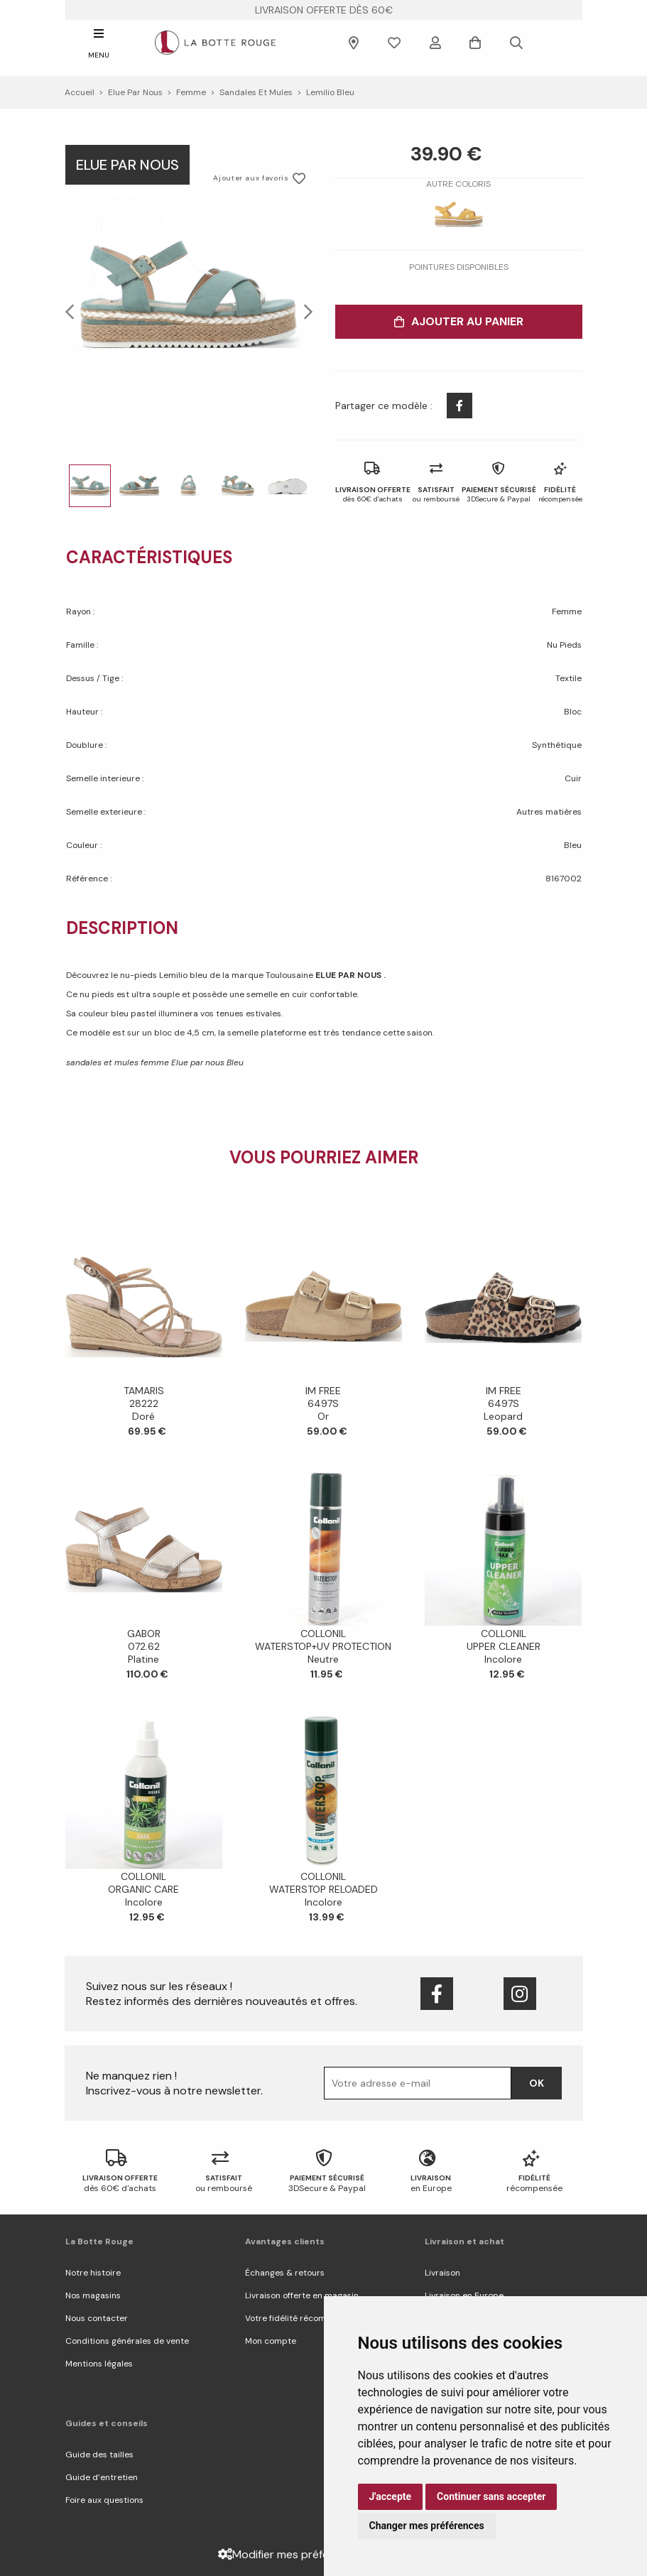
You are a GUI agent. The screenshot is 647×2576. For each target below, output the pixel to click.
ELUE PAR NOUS (349, 975)
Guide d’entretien (101, 2477)
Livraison (442, 2272)
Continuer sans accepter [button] (491, 2496)
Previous (73, 311)
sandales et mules (256, 92)
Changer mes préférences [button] (426, 2525)
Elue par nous (135, 92)
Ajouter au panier (458, 321)
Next (303, 311)
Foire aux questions (104, 2500)
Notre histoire (93, 2272)
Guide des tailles (99, 2454)
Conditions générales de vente (127, 2341)
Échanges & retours (285, 2272)
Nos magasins (93, 2295)
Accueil (79, 92)
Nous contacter (96, 2318)
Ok (536, 2083)
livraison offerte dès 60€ (324, 10)
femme (191, 92)
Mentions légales (99, 2363)
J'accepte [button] (390, 2496)
